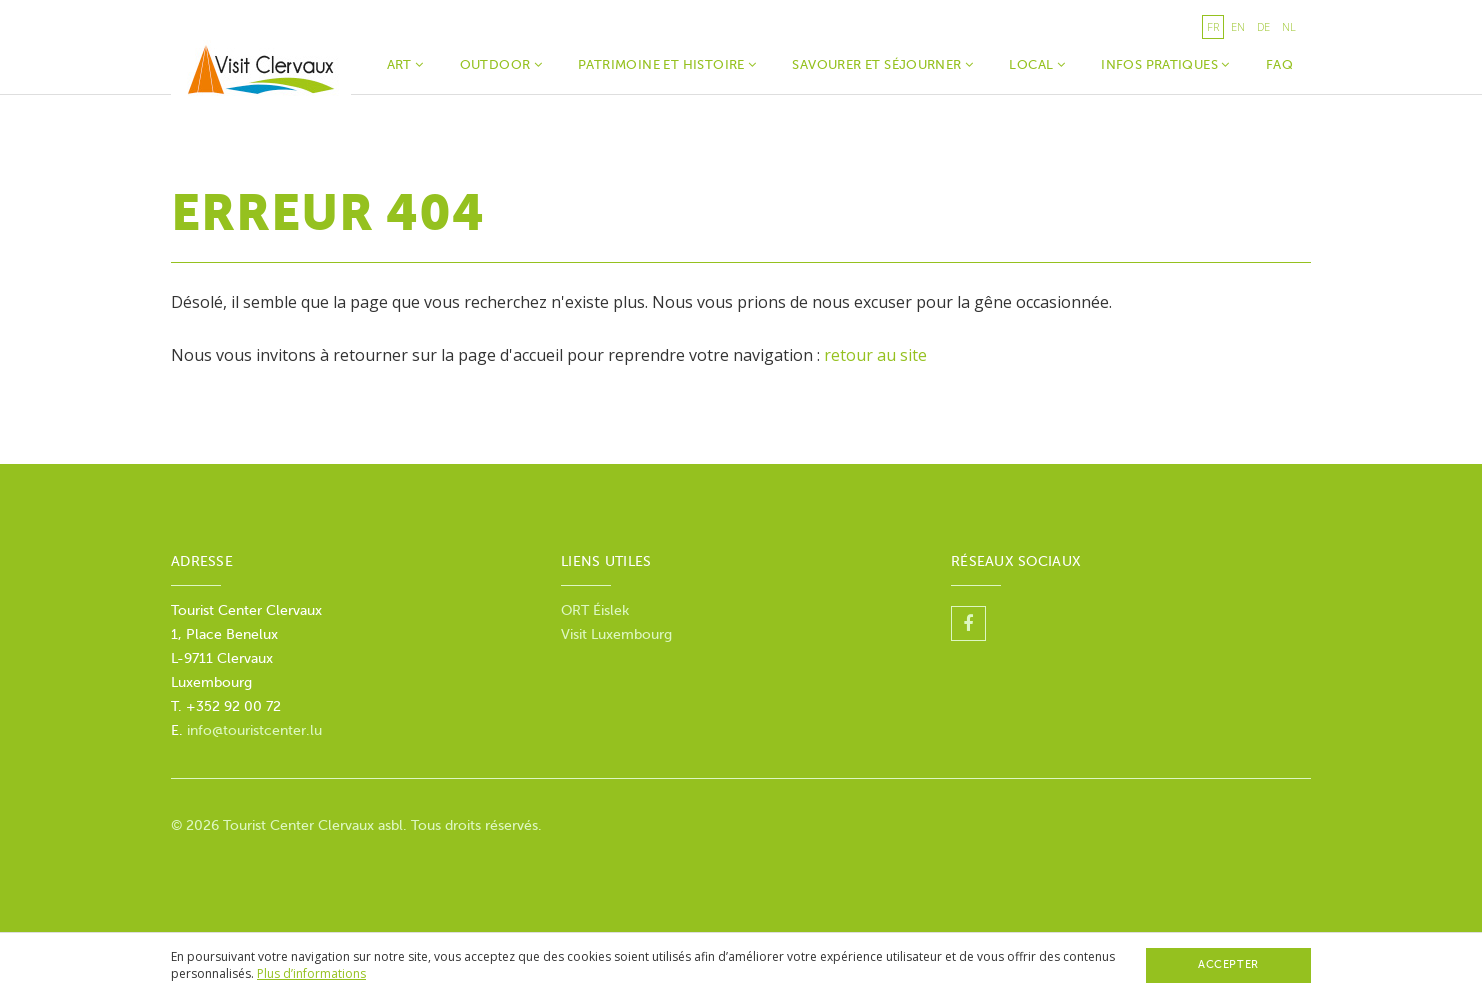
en (1238, 26)
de (1263, 26)
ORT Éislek (595, 610)
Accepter (1228, 964)
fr (1213, 26)
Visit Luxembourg (616, 634)
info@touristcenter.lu (254, 730)
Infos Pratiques (1165, 64)
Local (1037, 64)
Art (405, 64)
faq (1279, 64)
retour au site (875, 355)
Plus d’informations (311, 973)
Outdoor (501, 64)
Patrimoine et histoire (667, 64)
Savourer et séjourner (882, 64)
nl (1289, 26)
